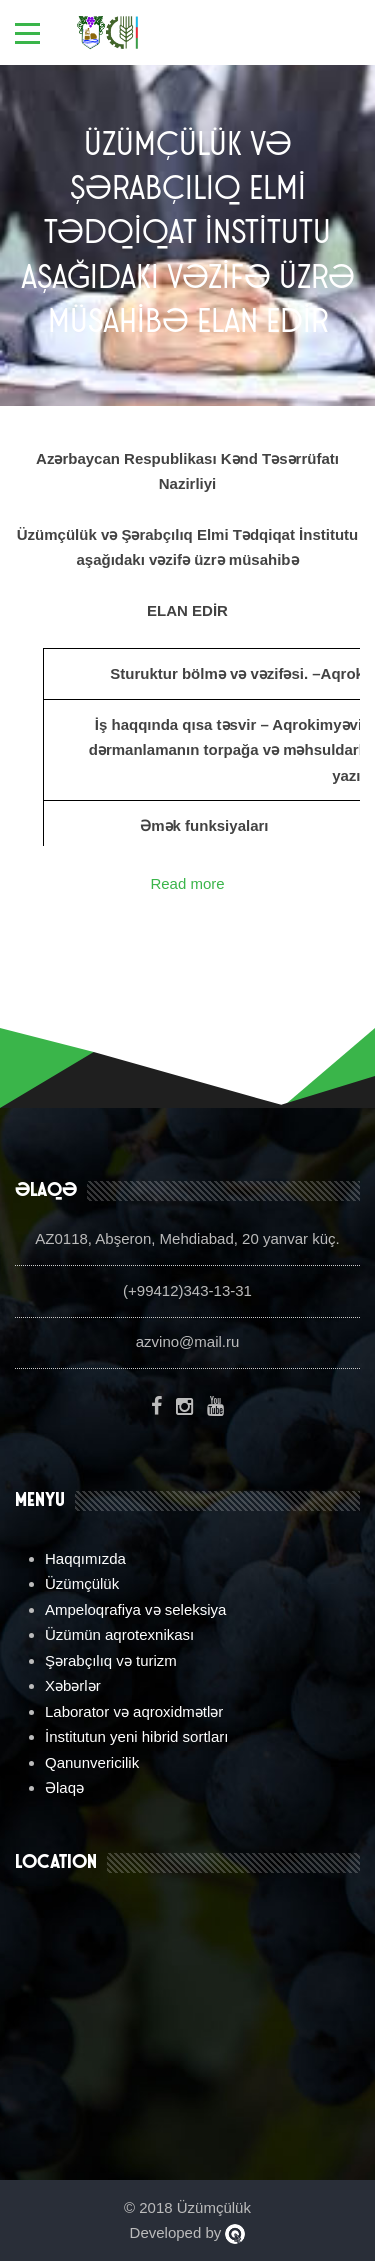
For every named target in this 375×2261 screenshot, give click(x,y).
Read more (187, 883)
